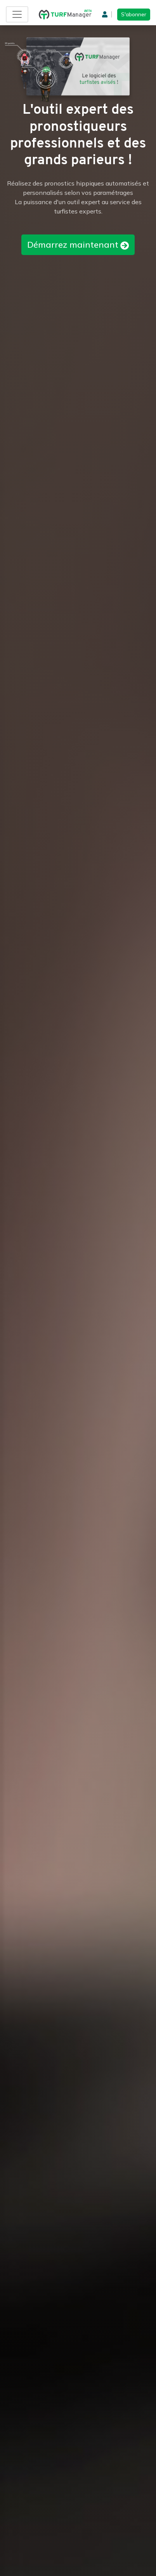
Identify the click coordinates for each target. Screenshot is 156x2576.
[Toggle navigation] (17, 14)
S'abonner (133, 14)
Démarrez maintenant (78, 244)
